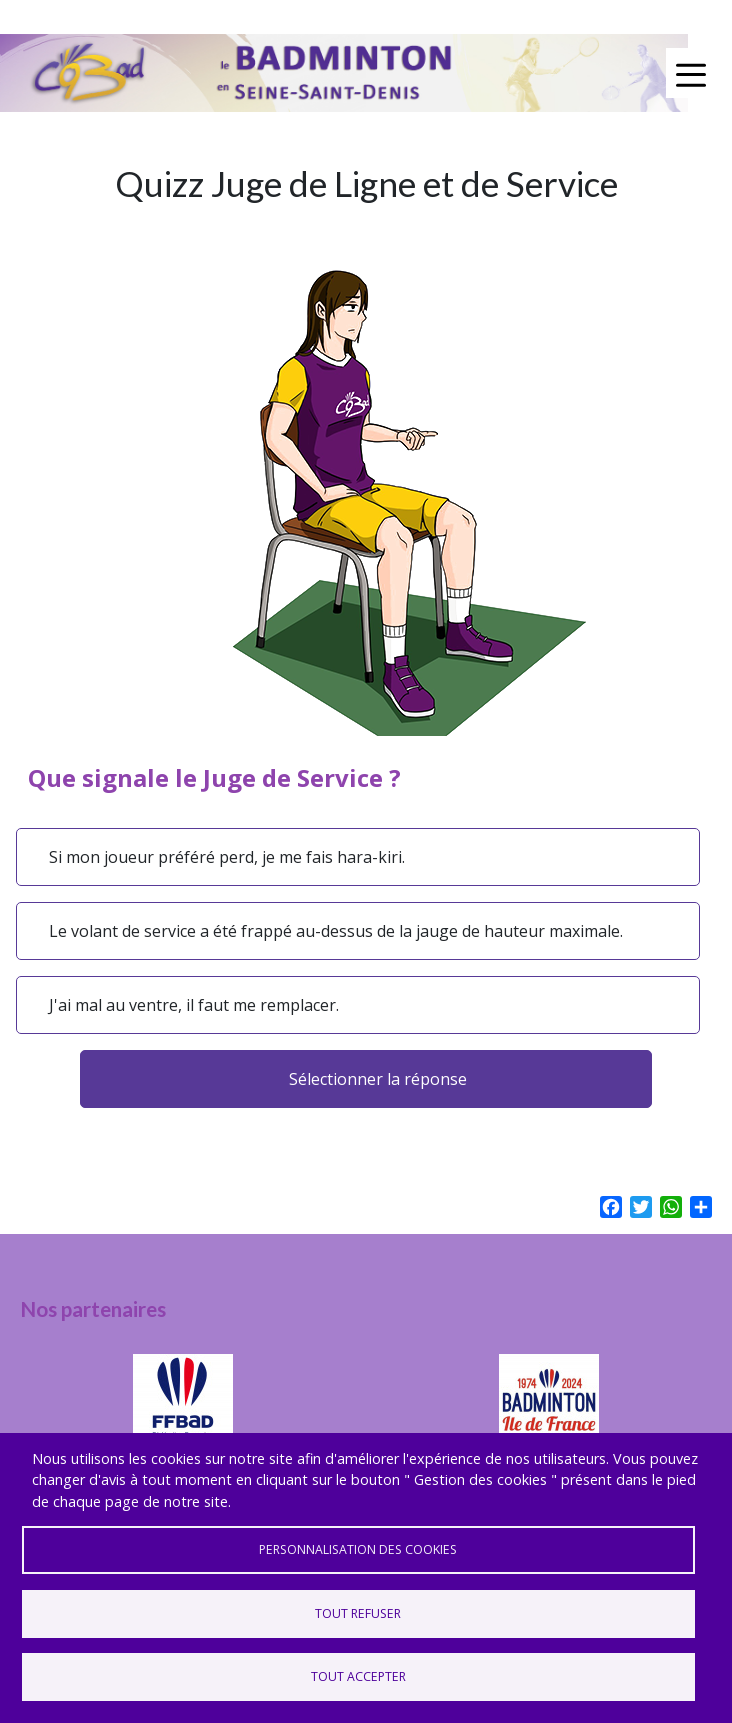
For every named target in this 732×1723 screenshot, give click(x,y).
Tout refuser (358, 1613)
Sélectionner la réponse (378, 1079)
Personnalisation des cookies (358, 1549)
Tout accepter (358, 1676)
